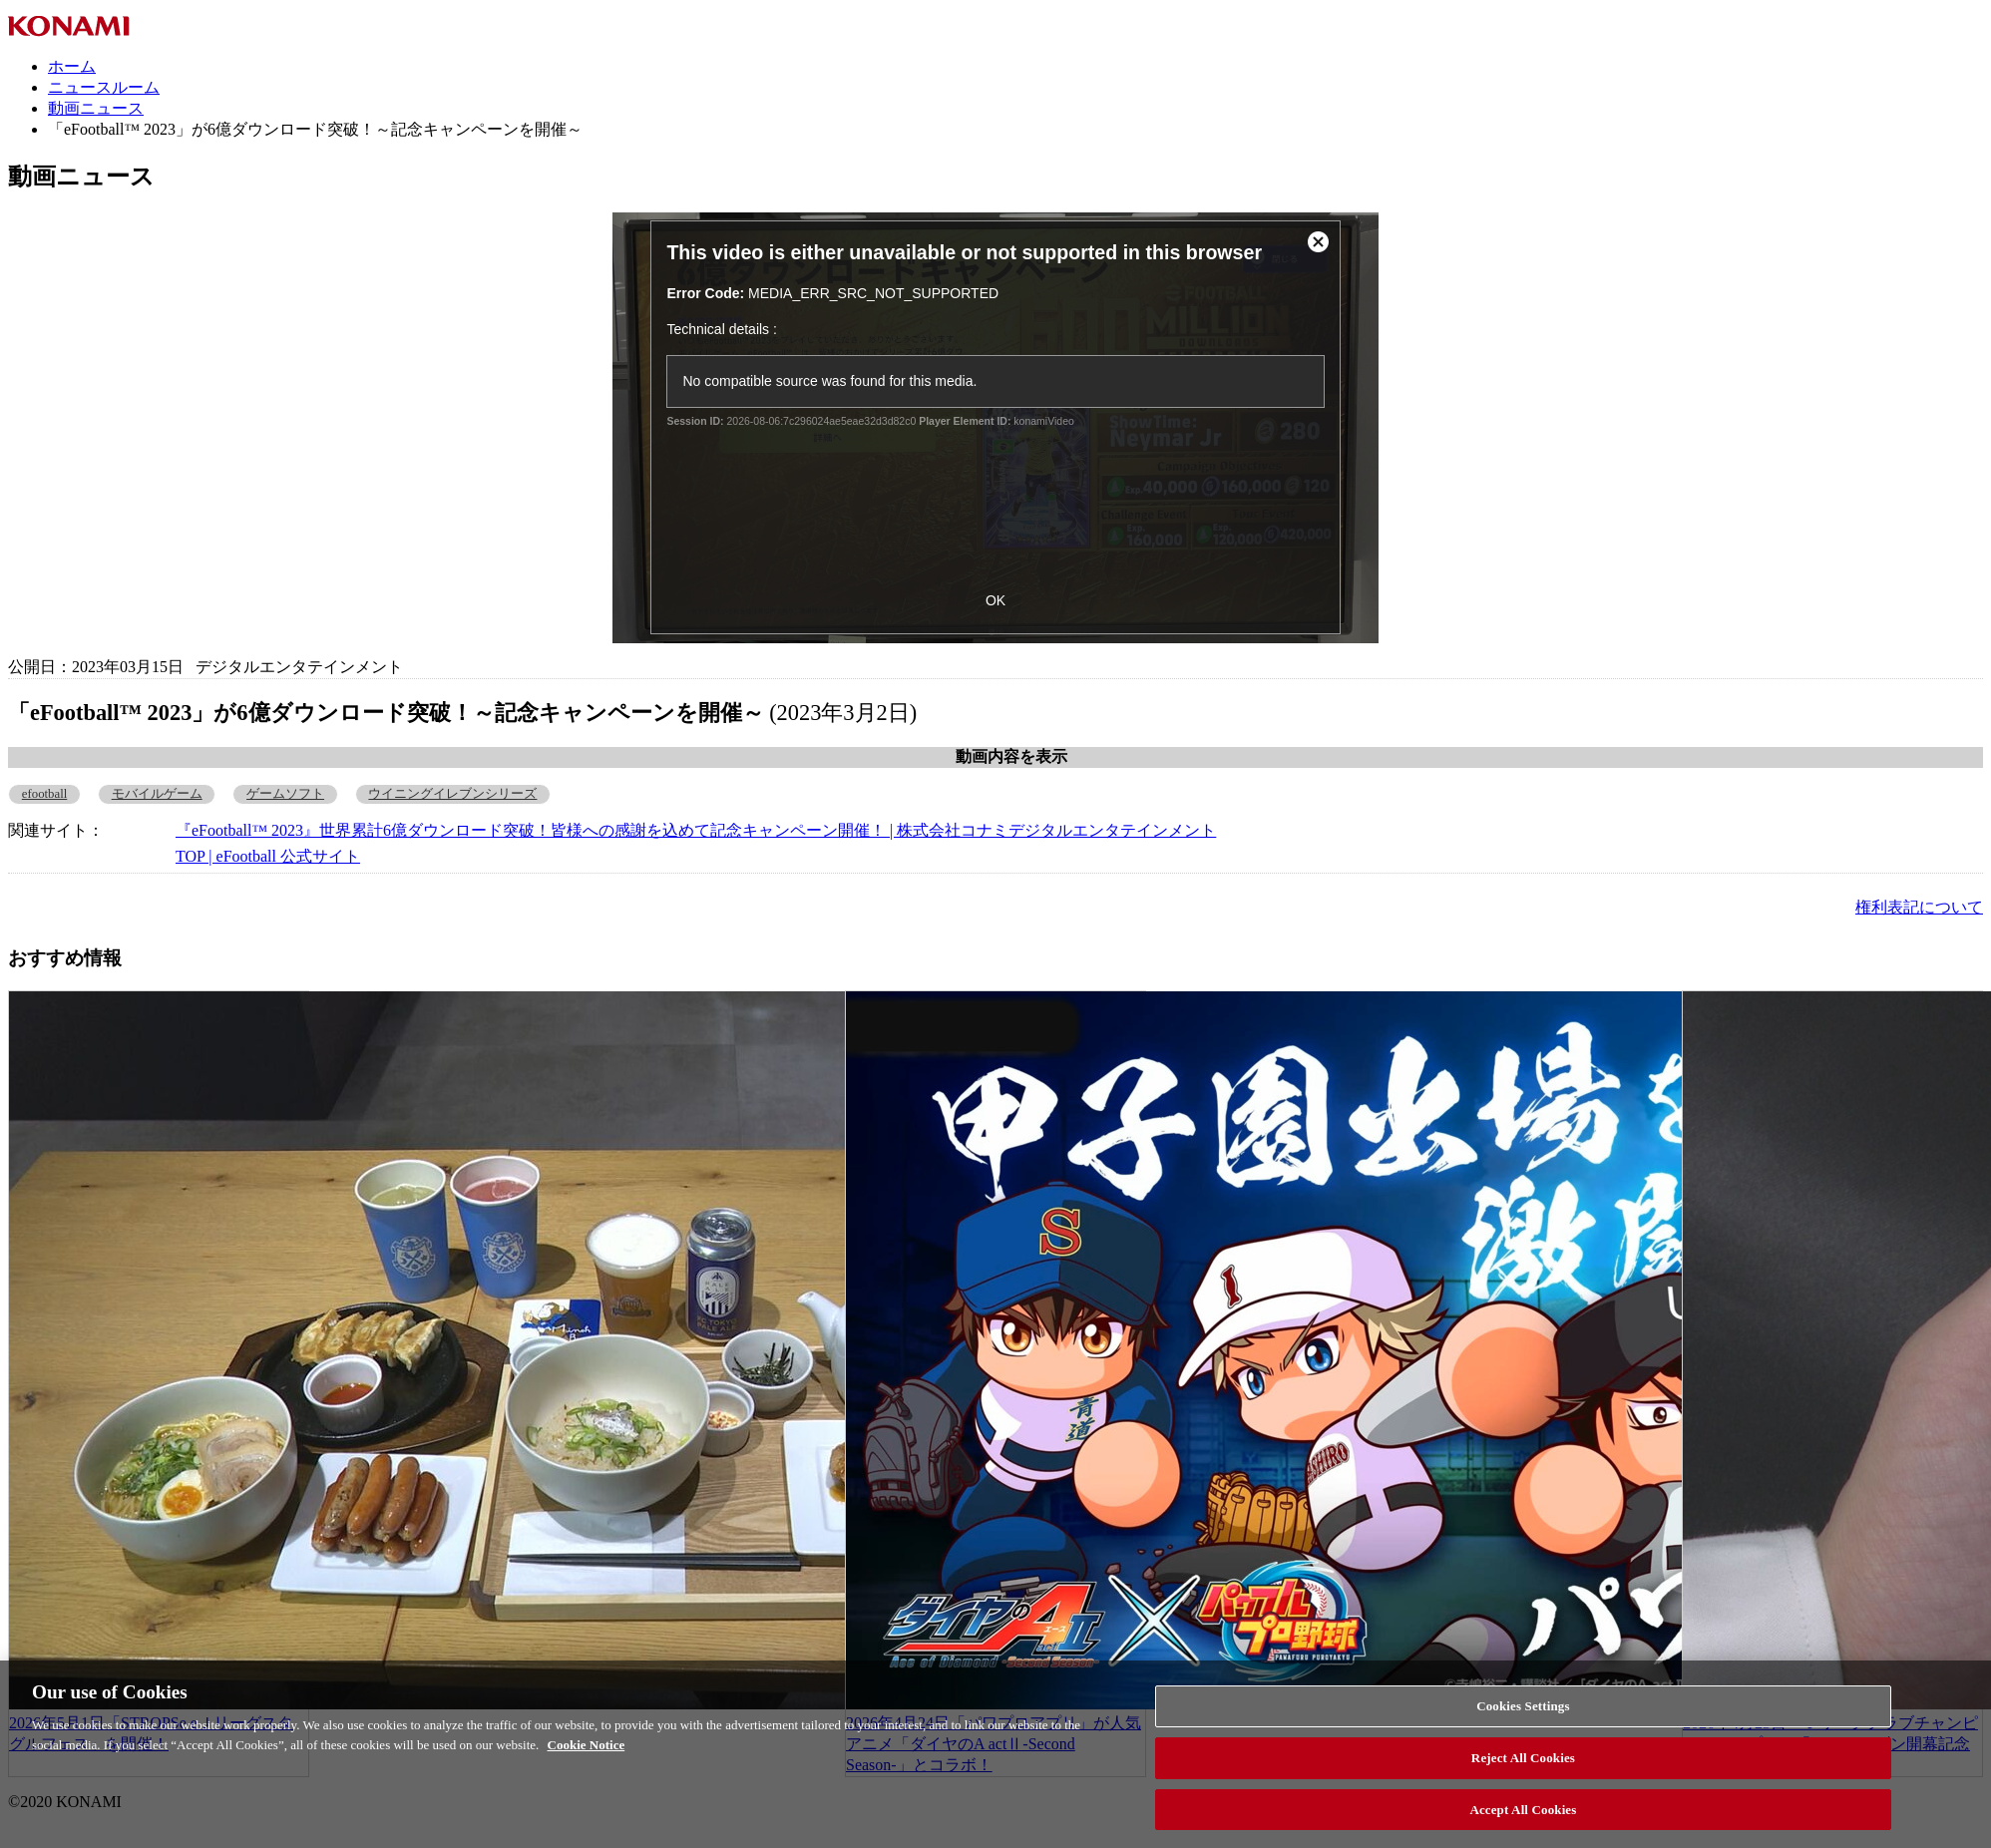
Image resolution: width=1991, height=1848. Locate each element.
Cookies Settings (1522, 1714)
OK (995, 600)
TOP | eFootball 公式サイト (268, 856)
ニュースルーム (104, 87)
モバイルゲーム (157, 794)
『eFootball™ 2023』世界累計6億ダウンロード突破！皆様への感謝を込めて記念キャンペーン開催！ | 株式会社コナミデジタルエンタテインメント (696, 830)
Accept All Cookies (1522, 1817)
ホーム (72, 66)
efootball (44, 794)
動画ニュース (96, 108)
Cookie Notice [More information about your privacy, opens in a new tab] (586, 1752)
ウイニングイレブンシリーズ (452, 794)
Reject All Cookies (1523, 1765)
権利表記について (1919, 907)
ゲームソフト (285, 794)
